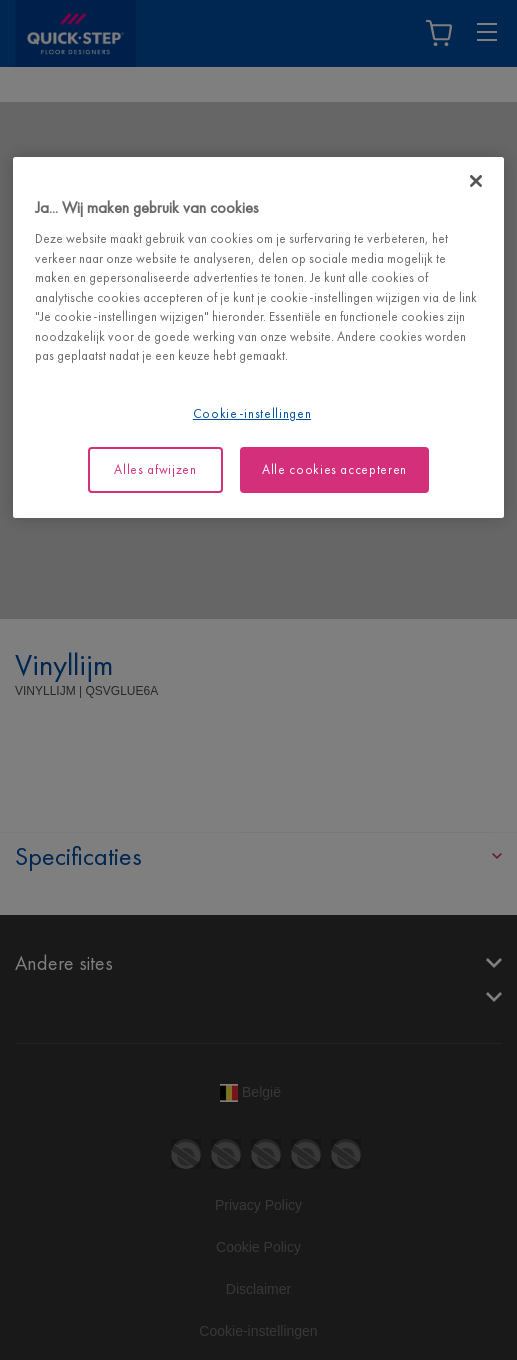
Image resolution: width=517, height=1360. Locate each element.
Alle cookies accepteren (334, 469)
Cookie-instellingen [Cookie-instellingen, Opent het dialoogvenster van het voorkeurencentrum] (252, 413)
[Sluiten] (476, 181)
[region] (258, 337)
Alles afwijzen (155, 469)
